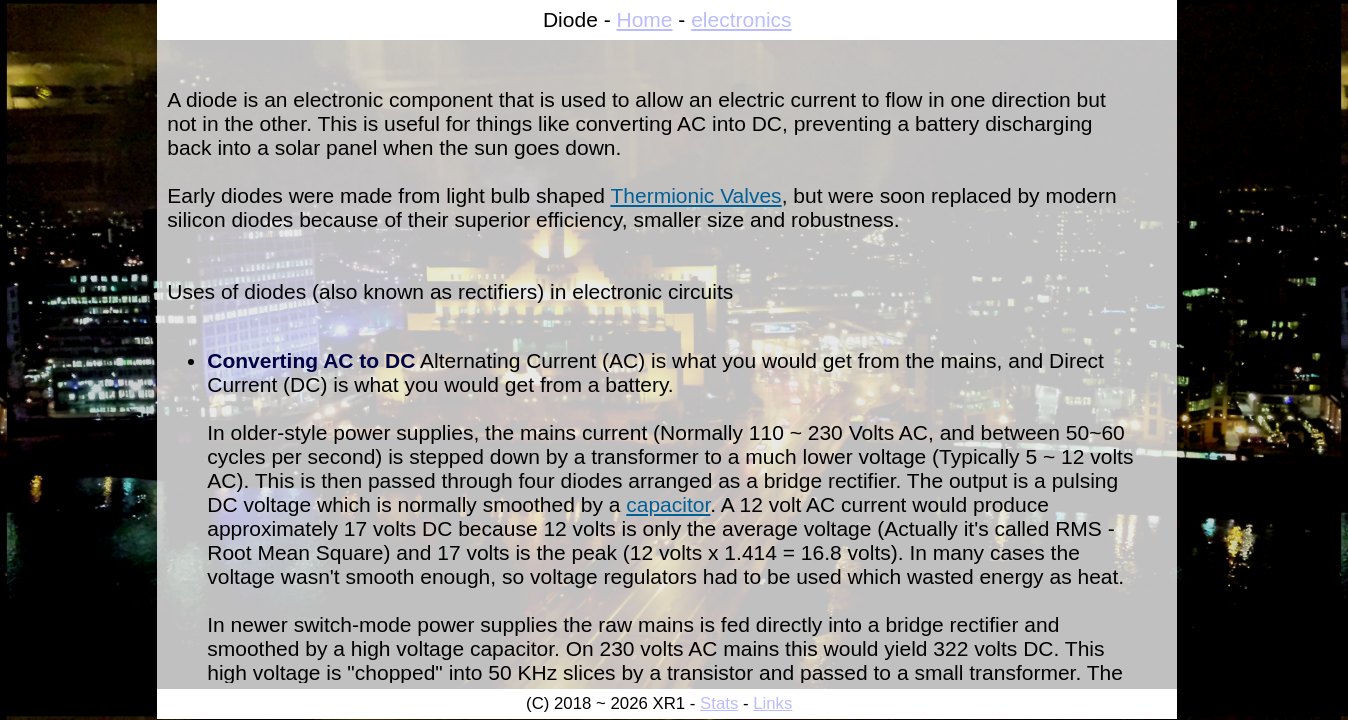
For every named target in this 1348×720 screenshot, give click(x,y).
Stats (719, 703)
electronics (741, 19)
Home (644, 19)
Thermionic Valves (695, 195)
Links (772, 703)
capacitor (668, 504)
